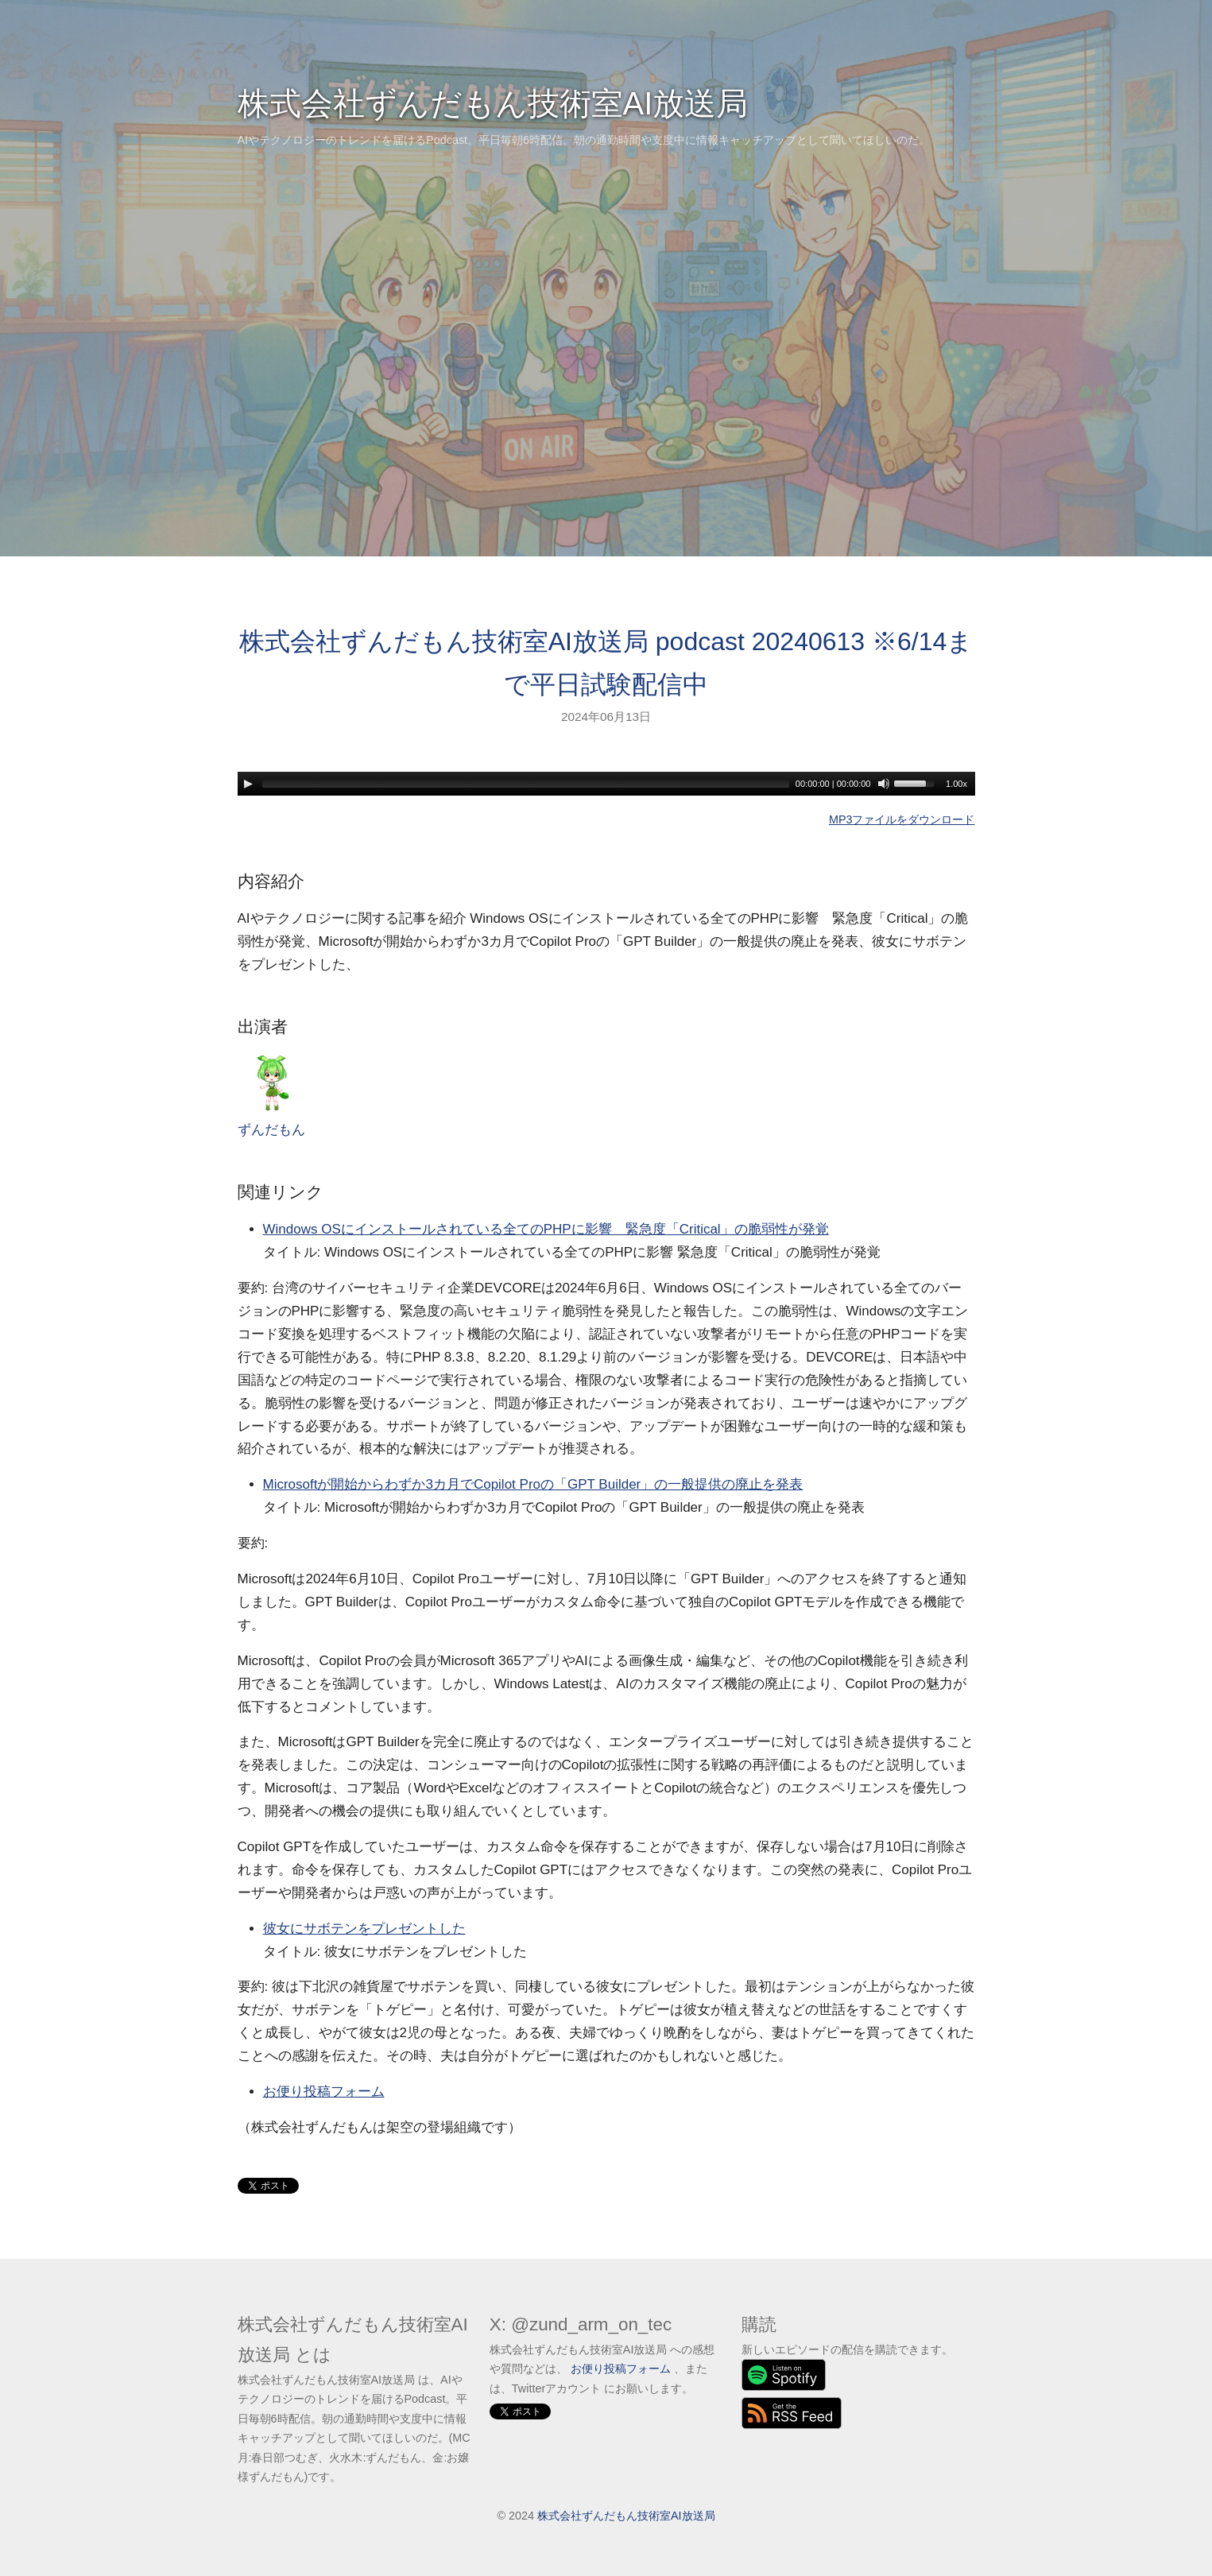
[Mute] (883, 783)
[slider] (525, 784)
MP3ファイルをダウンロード (902, 819)
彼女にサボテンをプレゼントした (364, 1928)
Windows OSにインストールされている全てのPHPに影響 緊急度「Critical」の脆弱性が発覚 (546, 1229)
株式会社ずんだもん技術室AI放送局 (493, 103)
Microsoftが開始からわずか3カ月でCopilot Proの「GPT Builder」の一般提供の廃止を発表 (533, 1484)
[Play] (248, 783)
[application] (606, 784)
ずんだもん (271, 1095)
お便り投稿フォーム (324, 2091)
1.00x (956, 783)
